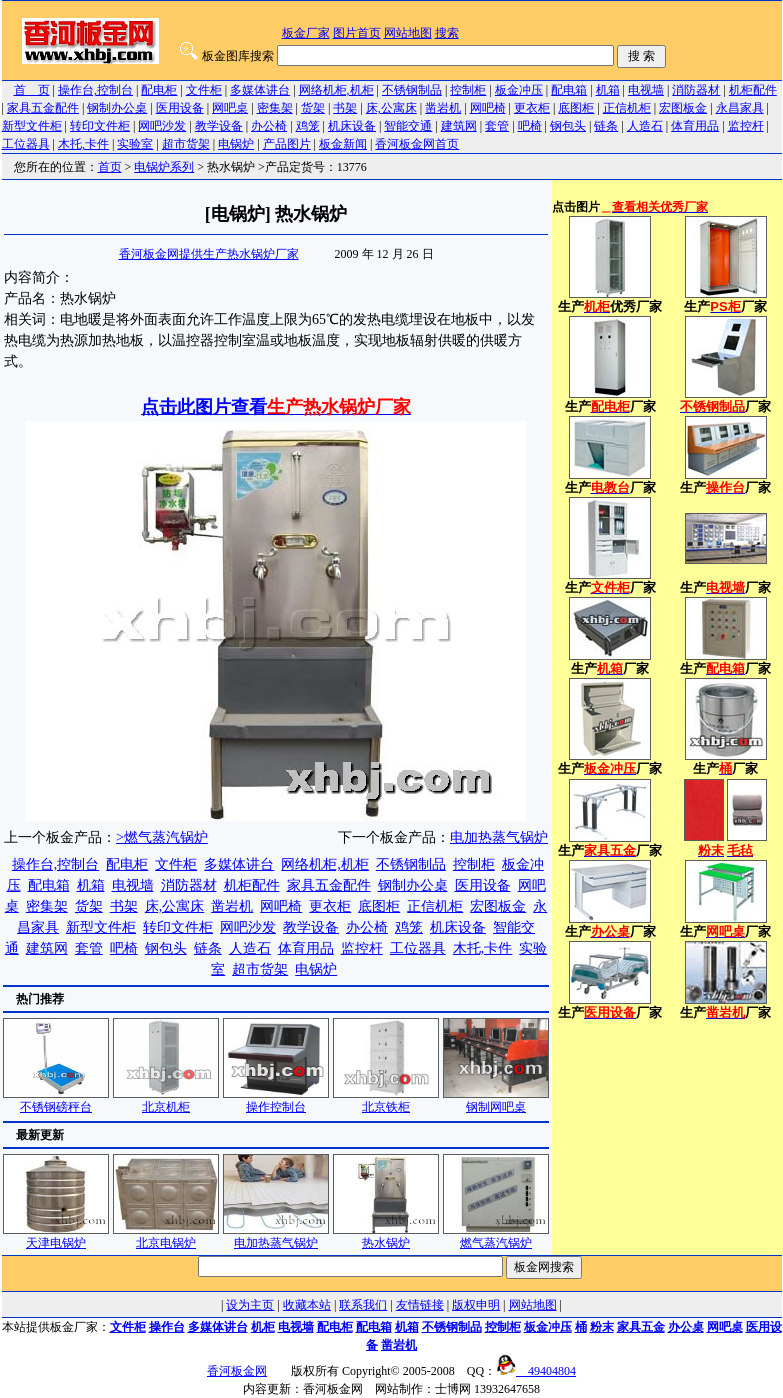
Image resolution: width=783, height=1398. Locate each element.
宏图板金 (683, 108)
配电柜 (159, 90)
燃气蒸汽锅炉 (496, 1236)
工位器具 (26, 144)
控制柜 (468, 90)
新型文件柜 (32, 126)
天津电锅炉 (56, 1236)
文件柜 (204, 90)
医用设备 (180, 108)
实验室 (135, 144)
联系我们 (363, 1305)
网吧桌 (230, 108)
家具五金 (641, 1327)
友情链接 (420, 1305)
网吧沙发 (162, 126)
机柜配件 (753, 90)
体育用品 (695, 126)
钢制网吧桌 (496, 1100)
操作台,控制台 (95, 90)
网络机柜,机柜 (336, 90)
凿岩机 (443, 108)
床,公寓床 (391, 108)
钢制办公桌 (117, 108)
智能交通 (408, 126)
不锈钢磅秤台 (56, 1100)
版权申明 (476, 1305)
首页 (110, 167)
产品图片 (287, 144)
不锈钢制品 (412, 90)
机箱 (608, 90)
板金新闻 (343, 144)
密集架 (275, 108)
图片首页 (357, 33)
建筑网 (459, 126)
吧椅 (530, 126)
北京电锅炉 (166, 1236)
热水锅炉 (386, 1236)
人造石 (645, 126)
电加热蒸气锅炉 (499, 837)
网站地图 (408, 33)
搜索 (447, 33)
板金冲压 (519, 90)
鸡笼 (308, 126)
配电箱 (569, 90)
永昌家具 (740, 108)
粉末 (602, 1327)
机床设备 (352, 126)
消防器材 (696, 90)
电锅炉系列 (164, 167)
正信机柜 (627, 108)
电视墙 (646, 90)
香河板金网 (237, 1371)
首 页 (32, 90)
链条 (606, 126)
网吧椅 (488, 108)
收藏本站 (307, 1305)
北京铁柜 (386, 1100)
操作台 (167, 1327)
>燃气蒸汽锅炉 (162, 837)
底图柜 (576, 108)
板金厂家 (306, 33)
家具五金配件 (43, 108)
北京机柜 (166, 1100)
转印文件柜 (100, 126)
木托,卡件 (83, 144)
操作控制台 (276, 1100)
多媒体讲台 (260, 90)
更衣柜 (532, 108)
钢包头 (568, 126)
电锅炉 (236, 144)
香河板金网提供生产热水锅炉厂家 (209, 254)
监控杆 (746, 126)
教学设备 (219, 126)
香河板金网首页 (417, 144)
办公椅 (269, 126)
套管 (497, 126)
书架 (345, 108)
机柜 (263, 1327)
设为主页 (250, 1305)
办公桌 (686, 1327)
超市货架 (186, 144)
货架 (313, 108)
